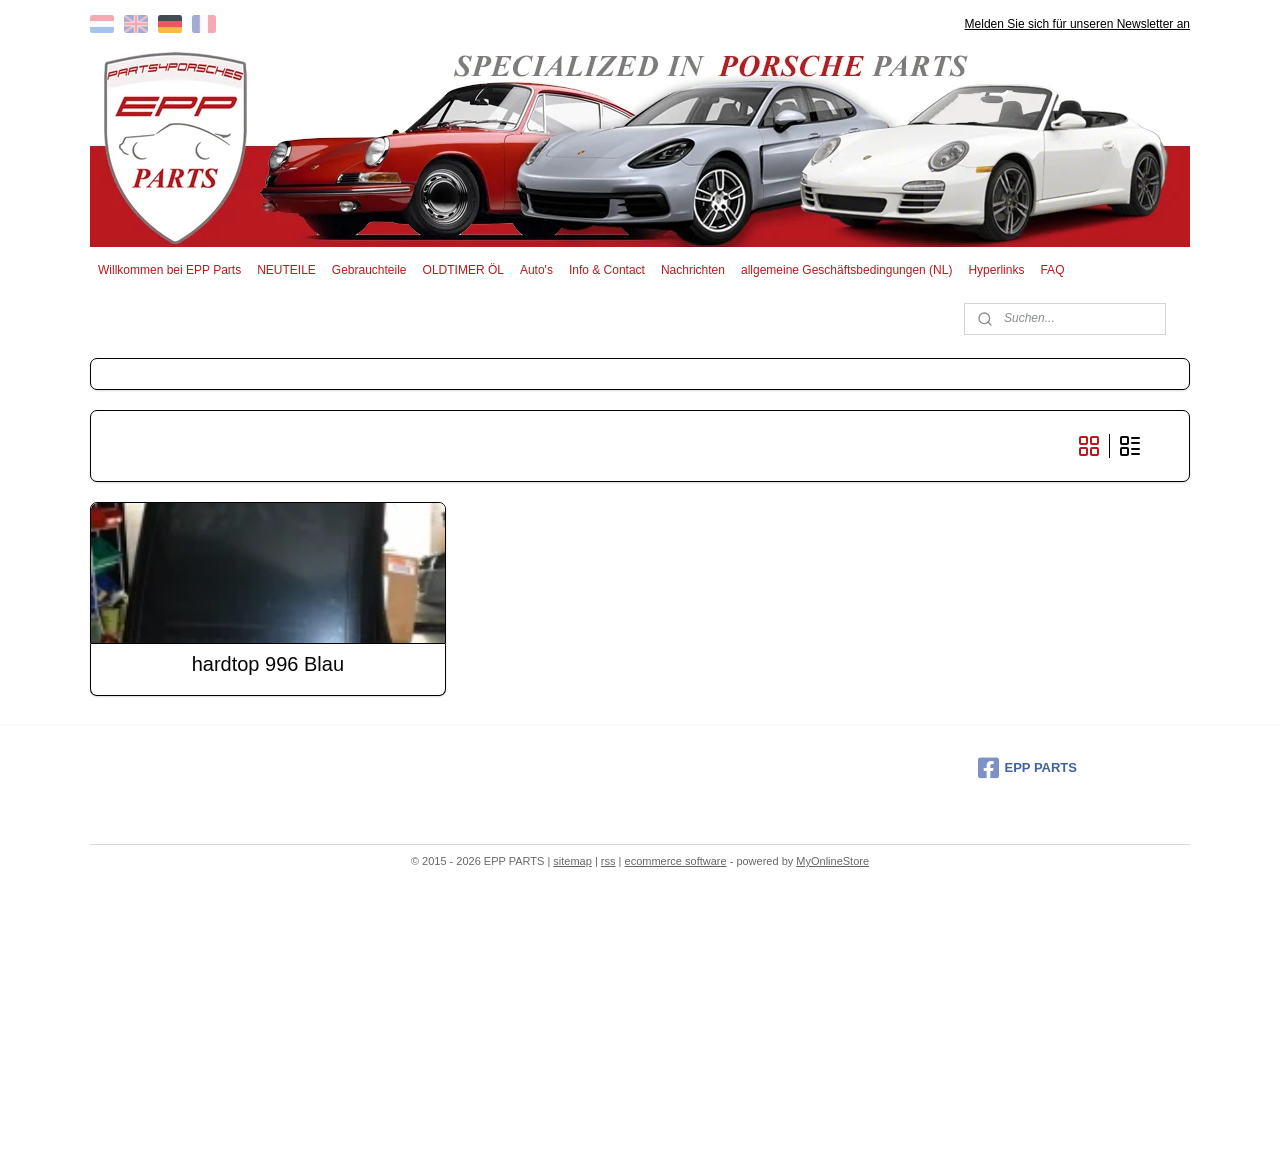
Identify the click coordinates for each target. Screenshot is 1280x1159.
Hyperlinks (996, 270)
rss (608, 861)
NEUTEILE (286, 270)
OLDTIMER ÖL (463, 270)
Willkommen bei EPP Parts (169, 270)
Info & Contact (607, 270)
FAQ (1052, 270)
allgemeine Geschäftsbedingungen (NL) (846, 270)
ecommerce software (676, 861)
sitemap (572, 861)
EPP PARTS (1027, 768)
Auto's (536, 270)
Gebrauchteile (369, 270)
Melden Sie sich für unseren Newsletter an (1077, 24)
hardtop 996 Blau (268, 664)
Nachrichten (693, 270)
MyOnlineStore (832, 861)
